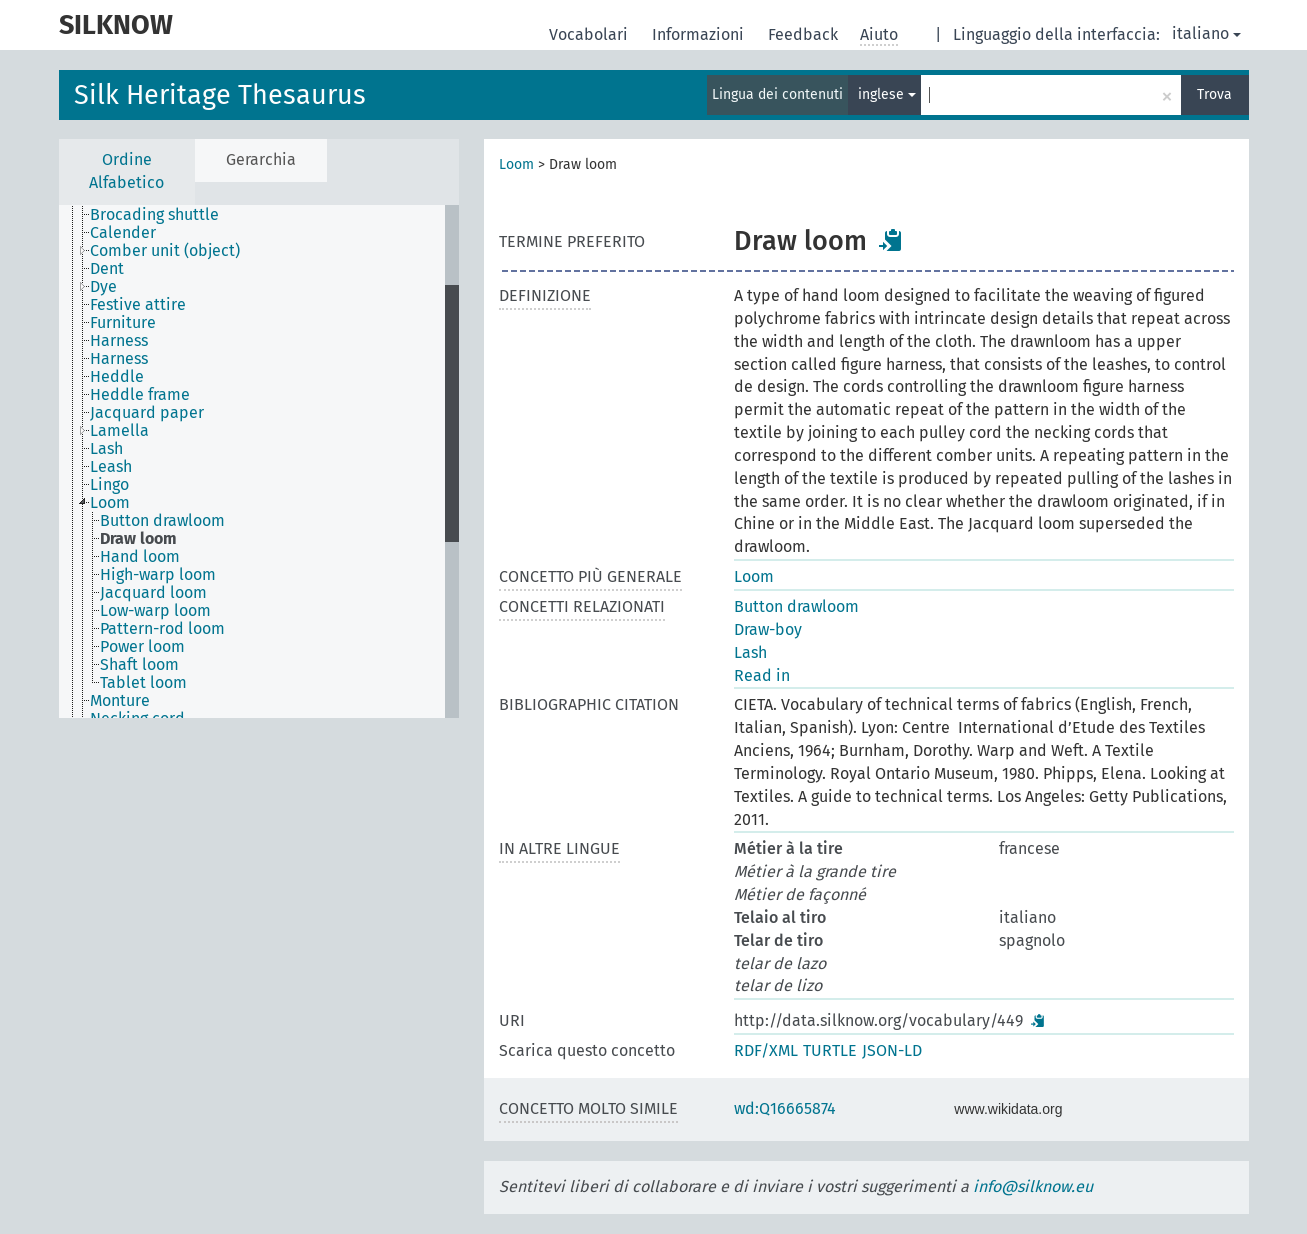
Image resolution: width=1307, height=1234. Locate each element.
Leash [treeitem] (111, 467)
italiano (1206, 33)
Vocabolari (590, 34)
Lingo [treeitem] (109, 485)
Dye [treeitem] (103, 287)
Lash (750, 652)
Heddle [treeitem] (117, 377)
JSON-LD (892, 1050)
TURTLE (830, 1050)
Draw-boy (768, 629)
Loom (516, 164)
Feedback (805, 34)
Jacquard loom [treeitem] (153, 593)
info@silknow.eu (1033, 1186)
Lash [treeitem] (106, 449)
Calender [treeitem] (123, 233)
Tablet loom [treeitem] (143, 683)
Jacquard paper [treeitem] (147, 413)
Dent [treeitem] (107, 269)
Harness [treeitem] (119, 341)
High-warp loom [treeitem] (158, 575)
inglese (887, 94)
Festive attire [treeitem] (138, 305)
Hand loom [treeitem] (140, 557)
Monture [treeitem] (120, 701)
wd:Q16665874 (785, 1108)
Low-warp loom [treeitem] (155, 611)
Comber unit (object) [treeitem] (165, 251)
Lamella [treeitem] (119, 431)
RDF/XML (766, 1050)
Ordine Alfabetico (126, 171)
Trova (1214, 94)
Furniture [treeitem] (123, 323)
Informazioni (700, 34)
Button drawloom (796, 606)
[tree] (259, 461)
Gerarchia (261, 159)
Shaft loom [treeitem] (139, 665)
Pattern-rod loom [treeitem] (162, 629)
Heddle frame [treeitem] (140, 395)
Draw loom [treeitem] (138, 539)
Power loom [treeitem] (142, 647)
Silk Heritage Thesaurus (220, 95)
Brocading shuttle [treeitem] (154, 215)
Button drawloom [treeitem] (162, 521)
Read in (762, 675)
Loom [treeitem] (110, 503)
